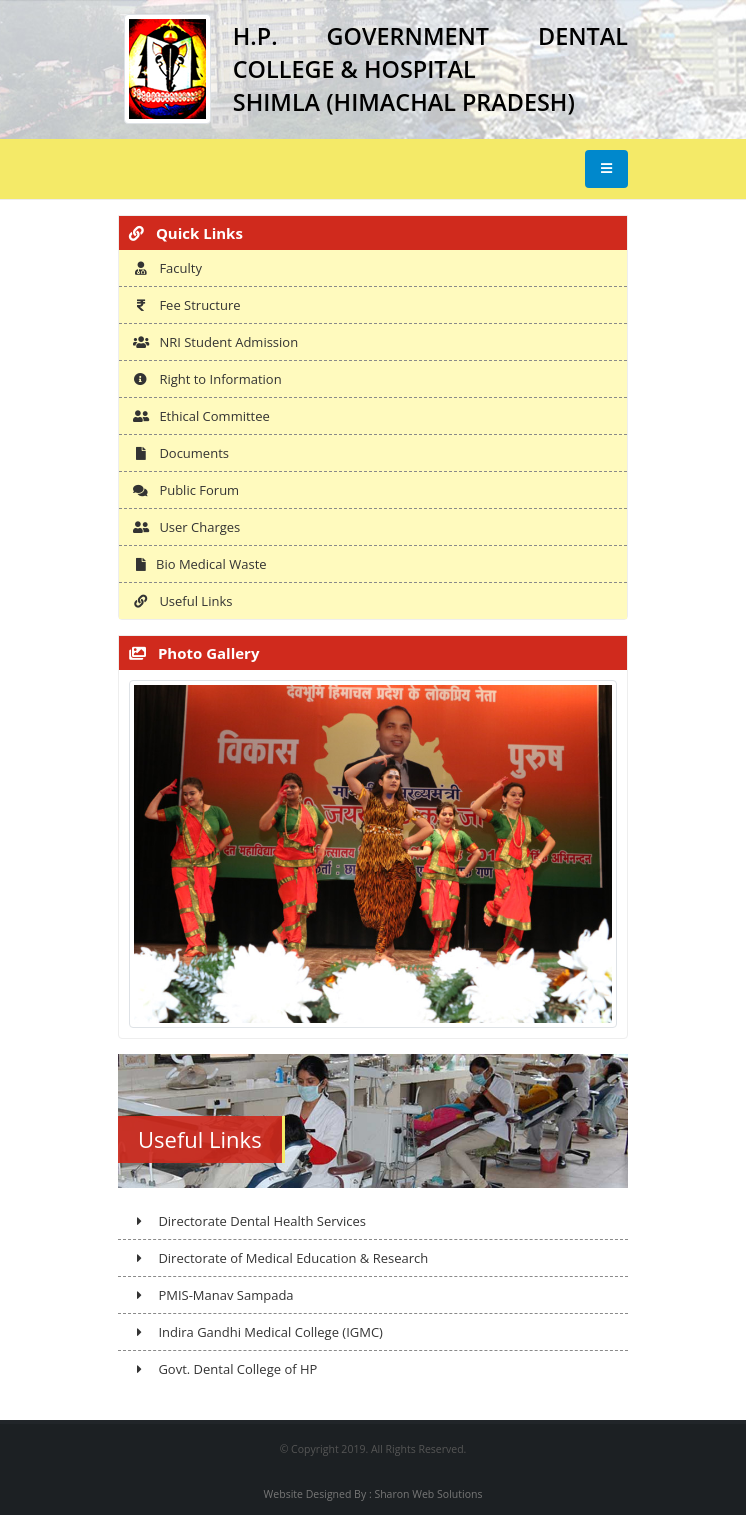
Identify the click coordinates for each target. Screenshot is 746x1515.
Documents (181, 453)
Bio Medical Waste (200, 564)
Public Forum (186, 490)
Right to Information (207, 379)
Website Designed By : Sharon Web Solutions (373, 1494)
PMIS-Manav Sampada (213, 1295)
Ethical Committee (201, 416)
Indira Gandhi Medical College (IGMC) (257, 1332)
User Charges (186, 527)
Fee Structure (187, 305)
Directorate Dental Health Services (249, 1221)
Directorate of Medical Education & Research (280, 1258)
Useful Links (182, 601)
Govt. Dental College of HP (224, 1369)
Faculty (167, 268)
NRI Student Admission (215, 342)
